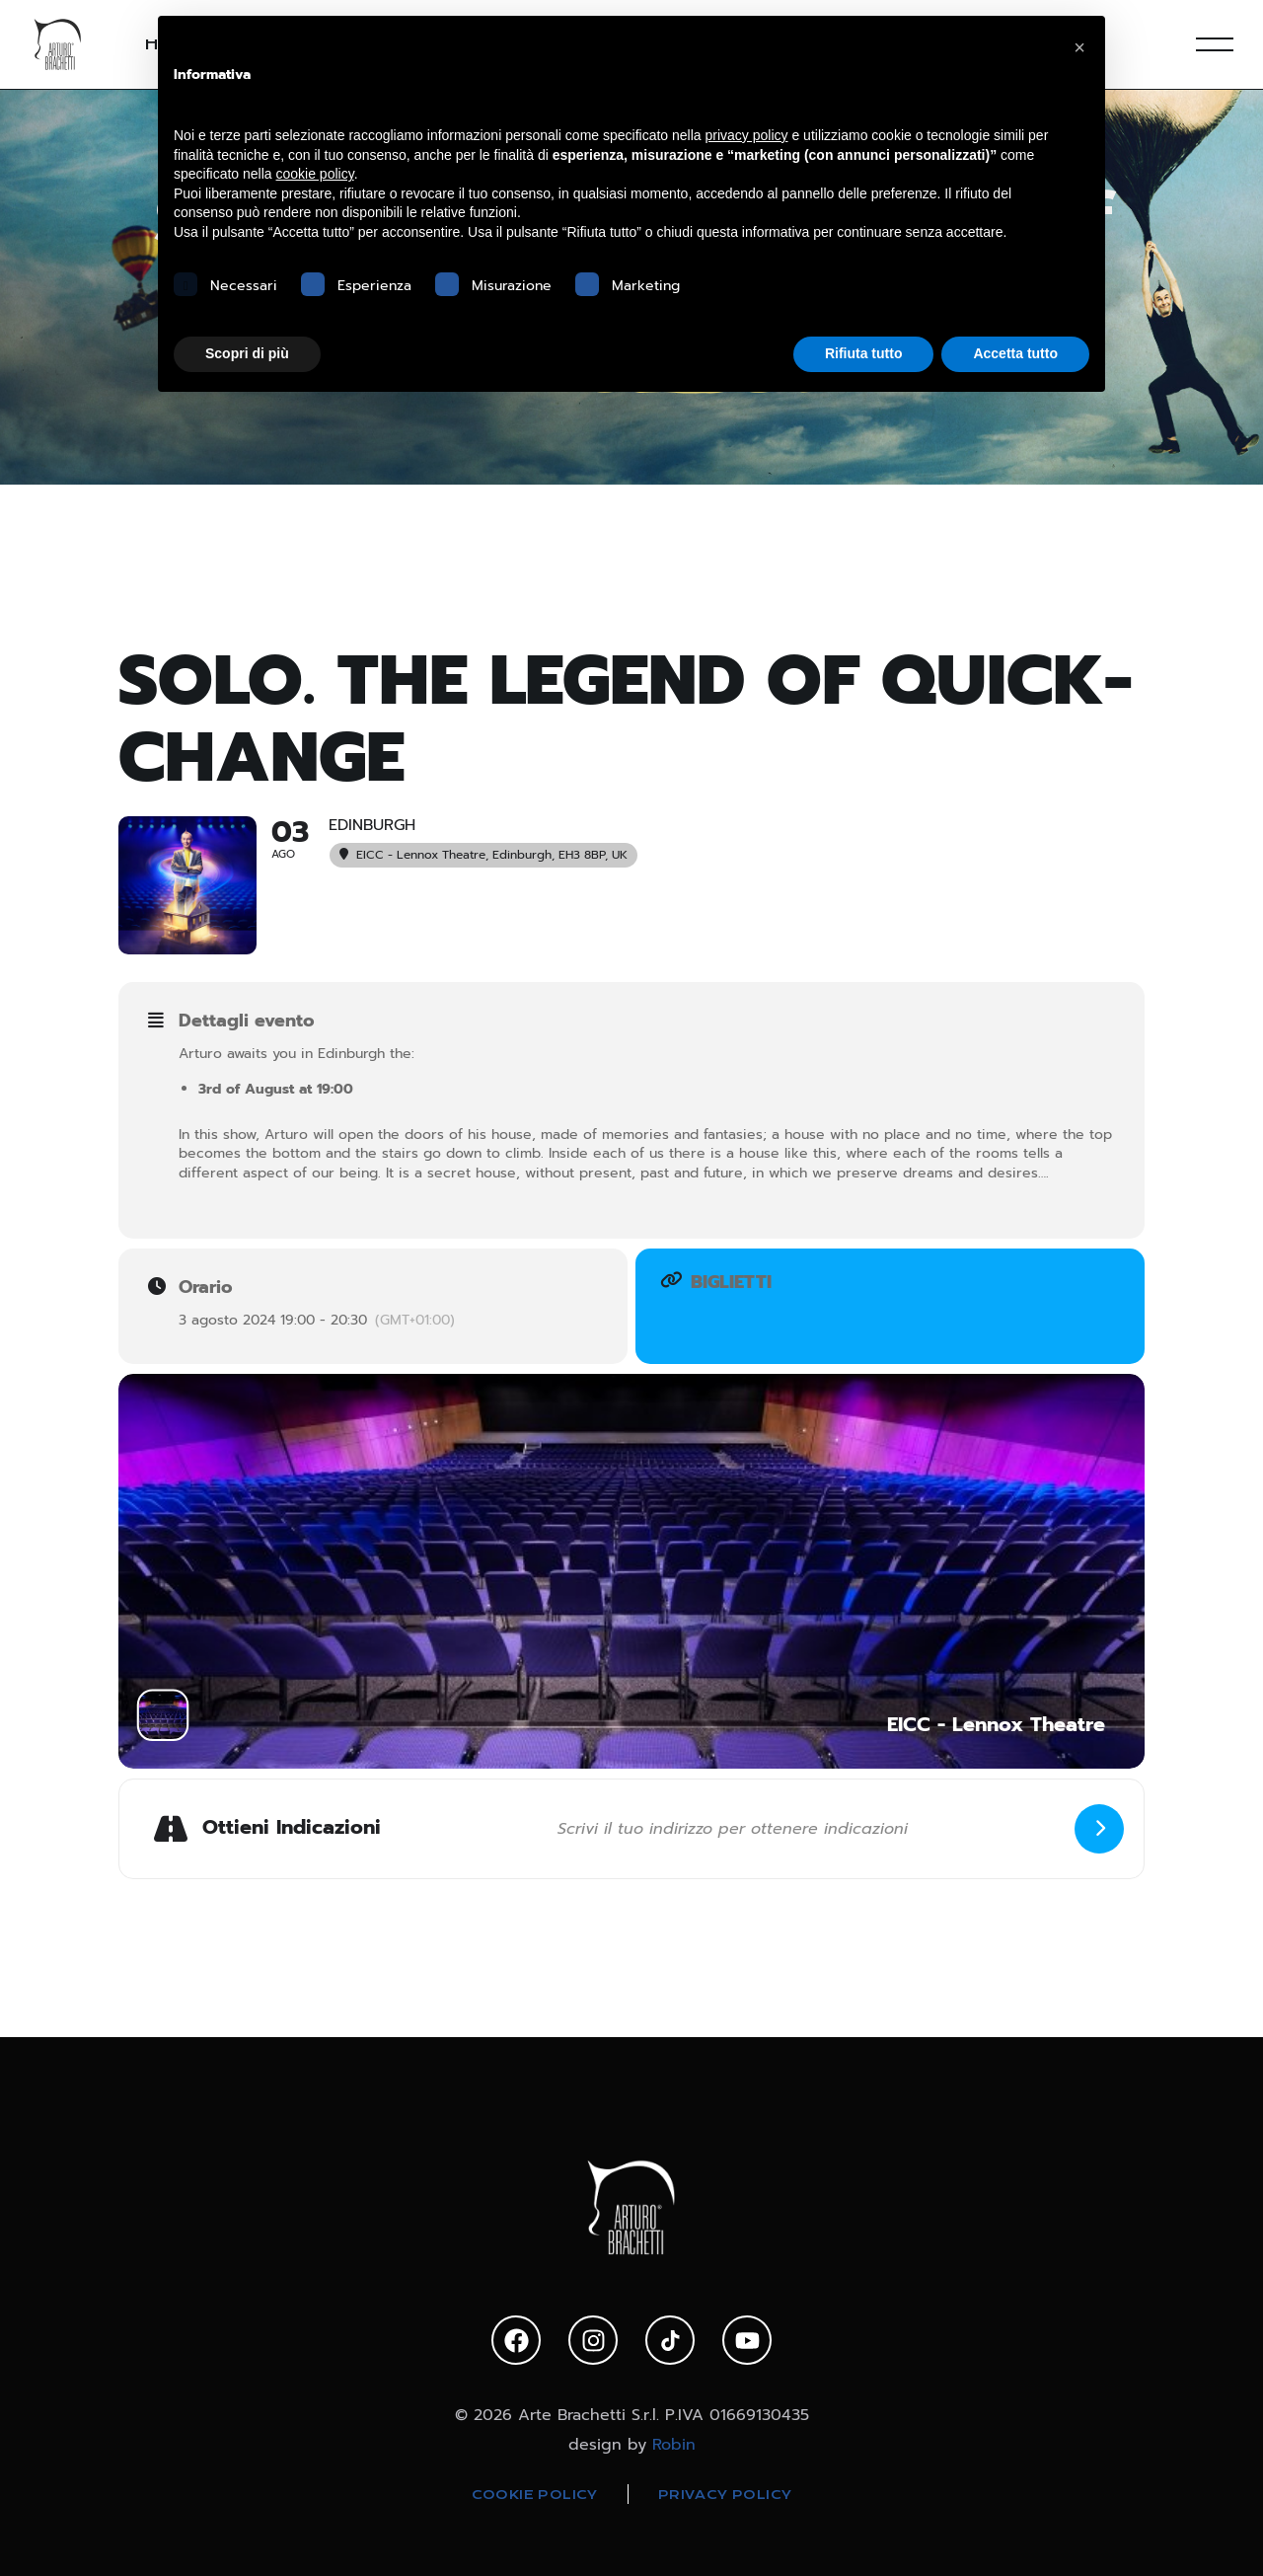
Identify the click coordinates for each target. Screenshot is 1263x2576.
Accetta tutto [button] (1015, 353)
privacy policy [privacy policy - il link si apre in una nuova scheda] (747, 135)
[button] (1079, 47)
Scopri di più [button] (247, 353)
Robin (674, 2445)
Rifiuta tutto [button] (864, 353)
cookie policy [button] (315, 174)
